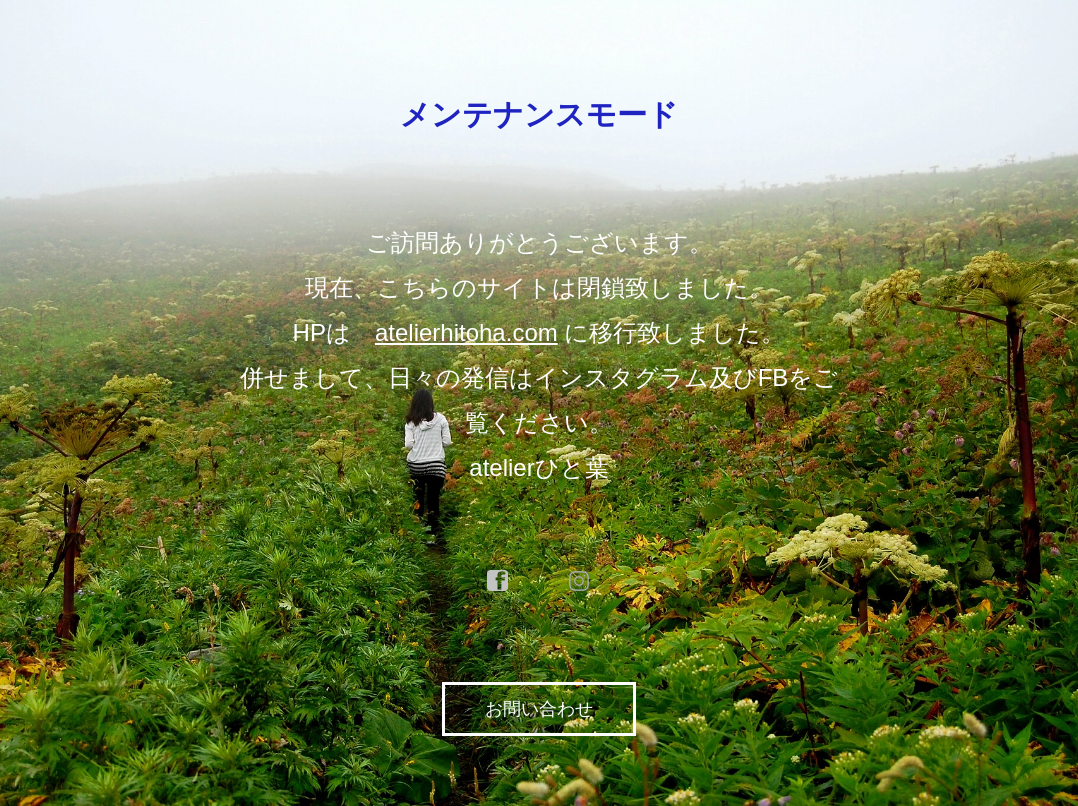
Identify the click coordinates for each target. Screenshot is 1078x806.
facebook (498, 581)
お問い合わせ (539, 709)
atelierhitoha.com (466, 332)
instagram (580, 581)
